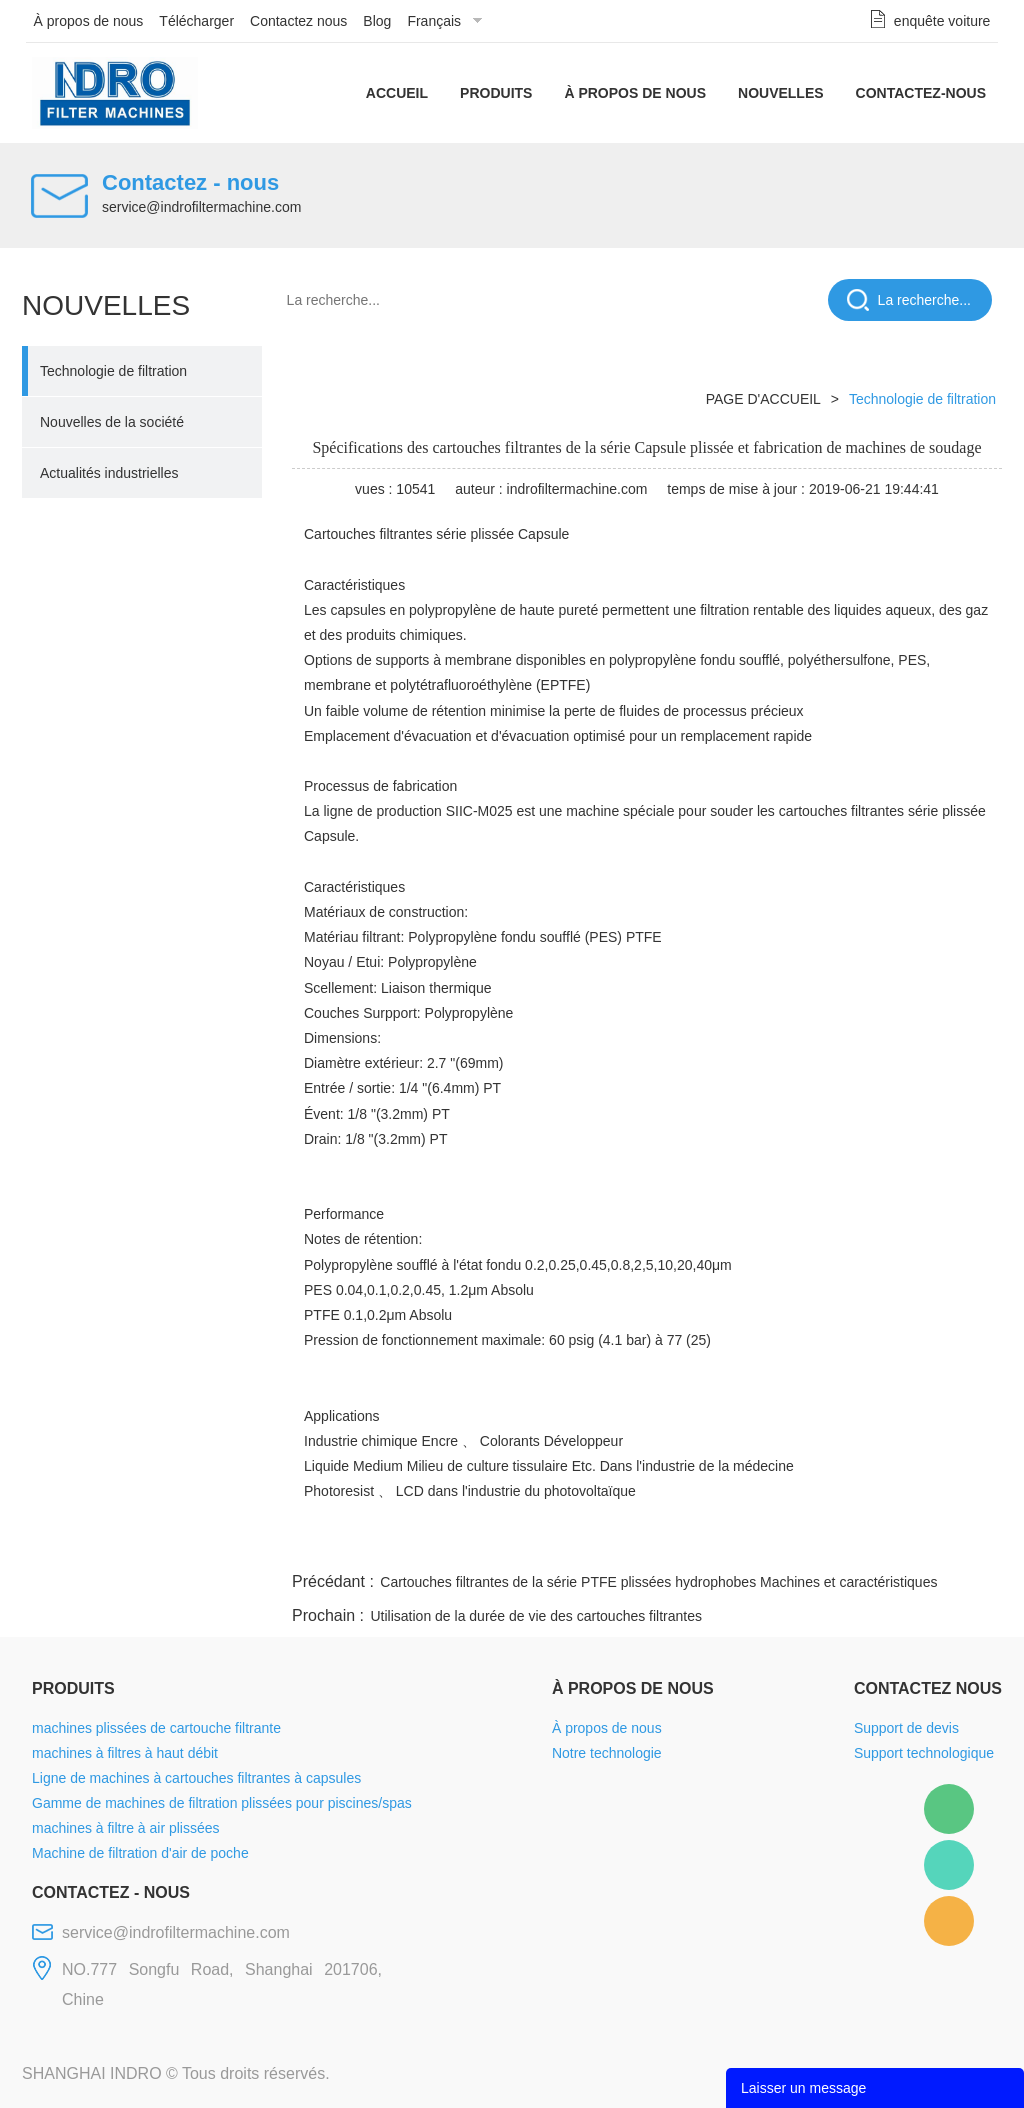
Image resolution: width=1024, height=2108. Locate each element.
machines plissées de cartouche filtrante (156, 1728)
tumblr (913, 1544)
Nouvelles (781, 93)
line (698, 1544)
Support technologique (924, 1753)
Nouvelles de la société (112, 422)
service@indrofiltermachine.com (201, 207)
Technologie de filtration (113, 371)
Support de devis (906, 1728)
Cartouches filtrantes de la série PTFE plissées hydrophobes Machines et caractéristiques (658, 1582)
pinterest (859, 1544)
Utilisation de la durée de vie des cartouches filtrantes (536, 1616)
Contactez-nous (921, 93)
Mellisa (949, 1865)
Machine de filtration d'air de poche (140, 1853)
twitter (751, 1544)
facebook (644, 1544)
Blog (377, 21)
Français (434, 21)
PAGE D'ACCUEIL (763, 399)
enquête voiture (942, 21)
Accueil (397, 93)
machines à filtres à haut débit (125, 1753)
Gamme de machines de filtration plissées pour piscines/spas (222, 1803)
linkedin (967, 1544)
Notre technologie (607, 1753)
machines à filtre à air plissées (126, 1828)
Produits (496, 93)
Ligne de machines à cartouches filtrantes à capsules (196, 1778)
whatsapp (805, 1544)
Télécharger (196, 21)
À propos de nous (89, 21)
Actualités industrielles (109, 473)
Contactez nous (298, 21)
